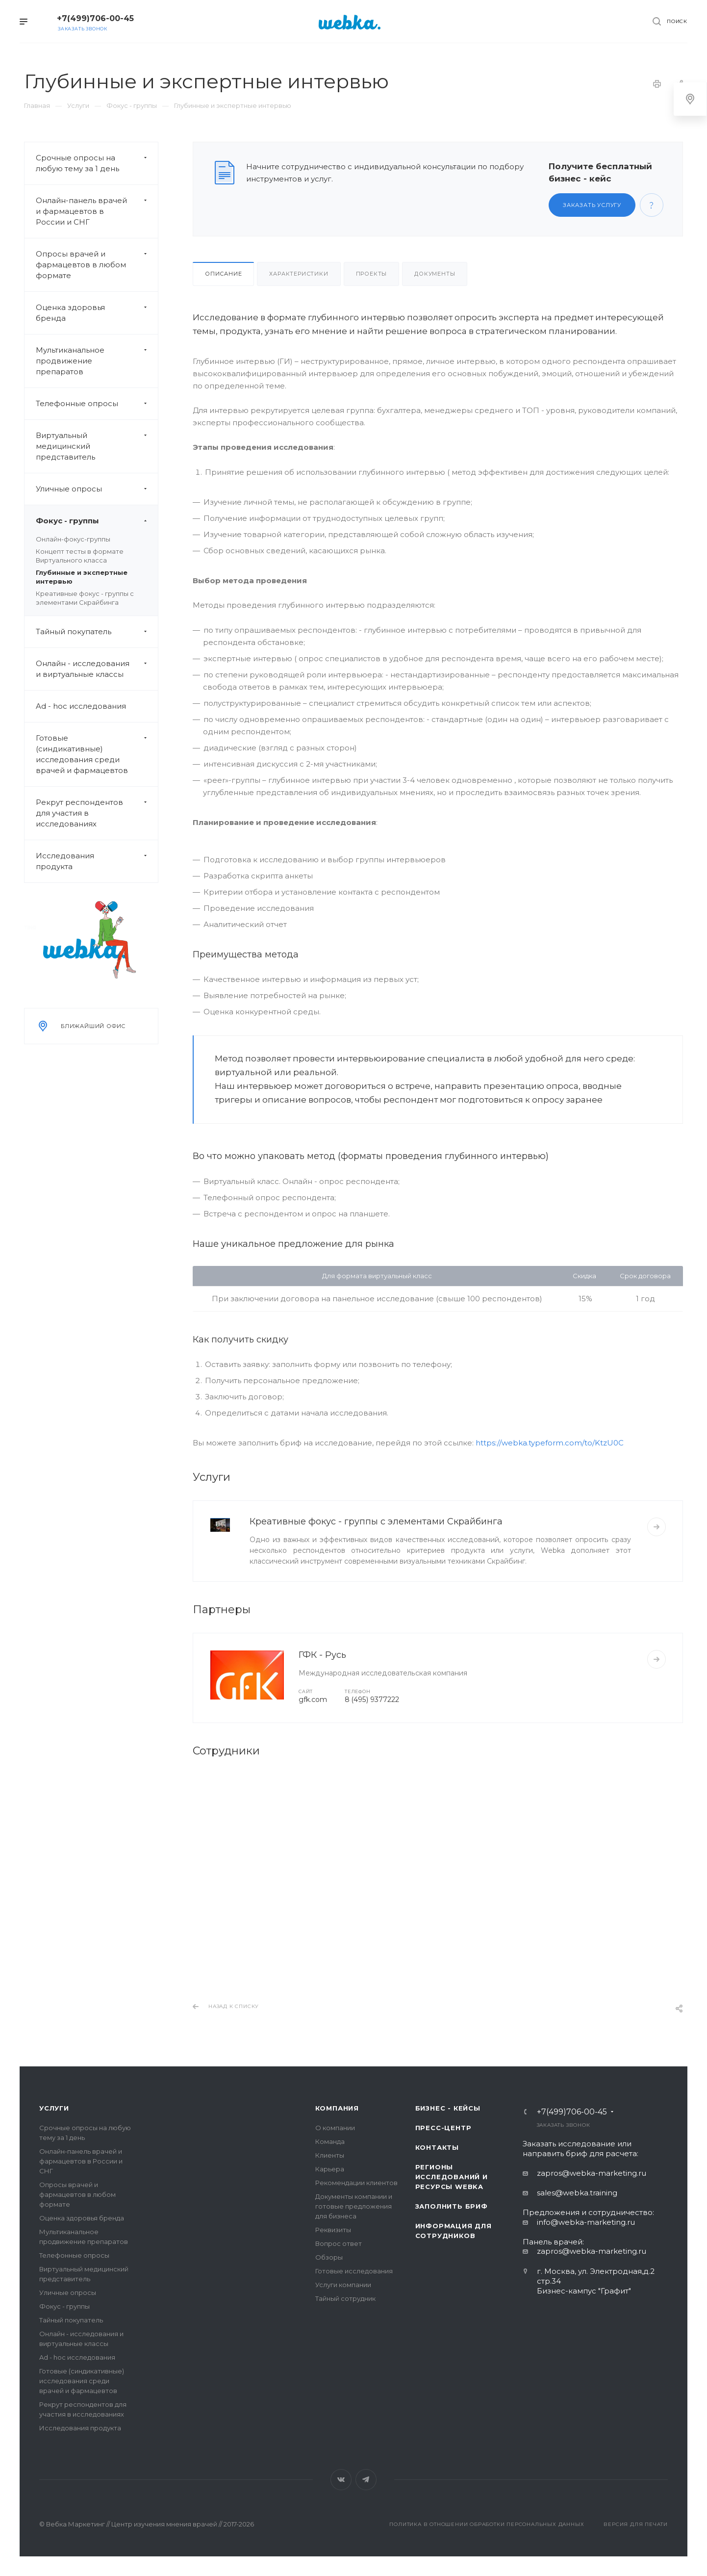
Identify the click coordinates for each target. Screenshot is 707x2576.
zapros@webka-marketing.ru (591, 2173)
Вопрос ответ (338, 2243)
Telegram (366, 2479)
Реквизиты (333, 2230)
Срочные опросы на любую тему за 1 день (97, 163)
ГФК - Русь (322, 1654)
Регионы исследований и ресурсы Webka (451, 2176)
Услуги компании (343, 2285)
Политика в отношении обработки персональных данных (486, 2524)
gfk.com (313, 1699)
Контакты (437, 2147)
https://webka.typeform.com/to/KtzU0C (550, 1442)
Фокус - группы (97, 521)
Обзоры (329, 2257)
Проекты (371, 273)
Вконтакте (341, 2479)
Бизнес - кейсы (447, 2108)
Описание (223, 273)
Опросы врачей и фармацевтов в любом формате (97, 264)
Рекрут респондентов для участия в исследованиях (97, 813)
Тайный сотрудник (345, 2298)
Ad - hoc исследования (81, 706)
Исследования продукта (97, 861)
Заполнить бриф (451, 2206)
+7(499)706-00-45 (95, 18)
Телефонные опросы (97, 403)
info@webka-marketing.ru (586, 2222)
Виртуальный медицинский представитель (97, 446)
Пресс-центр (443, 2128)
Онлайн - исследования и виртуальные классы (97, 669)
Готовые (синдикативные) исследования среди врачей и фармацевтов (97, 754)
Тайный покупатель (97, 631)
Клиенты (329, 2155)
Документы (434, 273)
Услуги (54, 2108)
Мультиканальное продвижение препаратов (97, 361)
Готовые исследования (354, 2271)
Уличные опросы (97, 489)
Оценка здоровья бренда (97, 313)
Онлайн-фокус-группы (73, 539)
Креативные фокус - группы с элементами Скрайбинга (376, 1521)
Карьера (329, 2169)
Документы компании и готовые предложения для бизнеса (353, 2206)
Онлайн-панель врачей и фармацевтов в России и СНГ (97, 211)
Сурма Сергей (236, 1955)
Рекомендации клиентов (356, 2183)
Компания (337, 2108)
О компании (335, 2128)
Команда (330, 2141)
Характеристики (298, 273)
